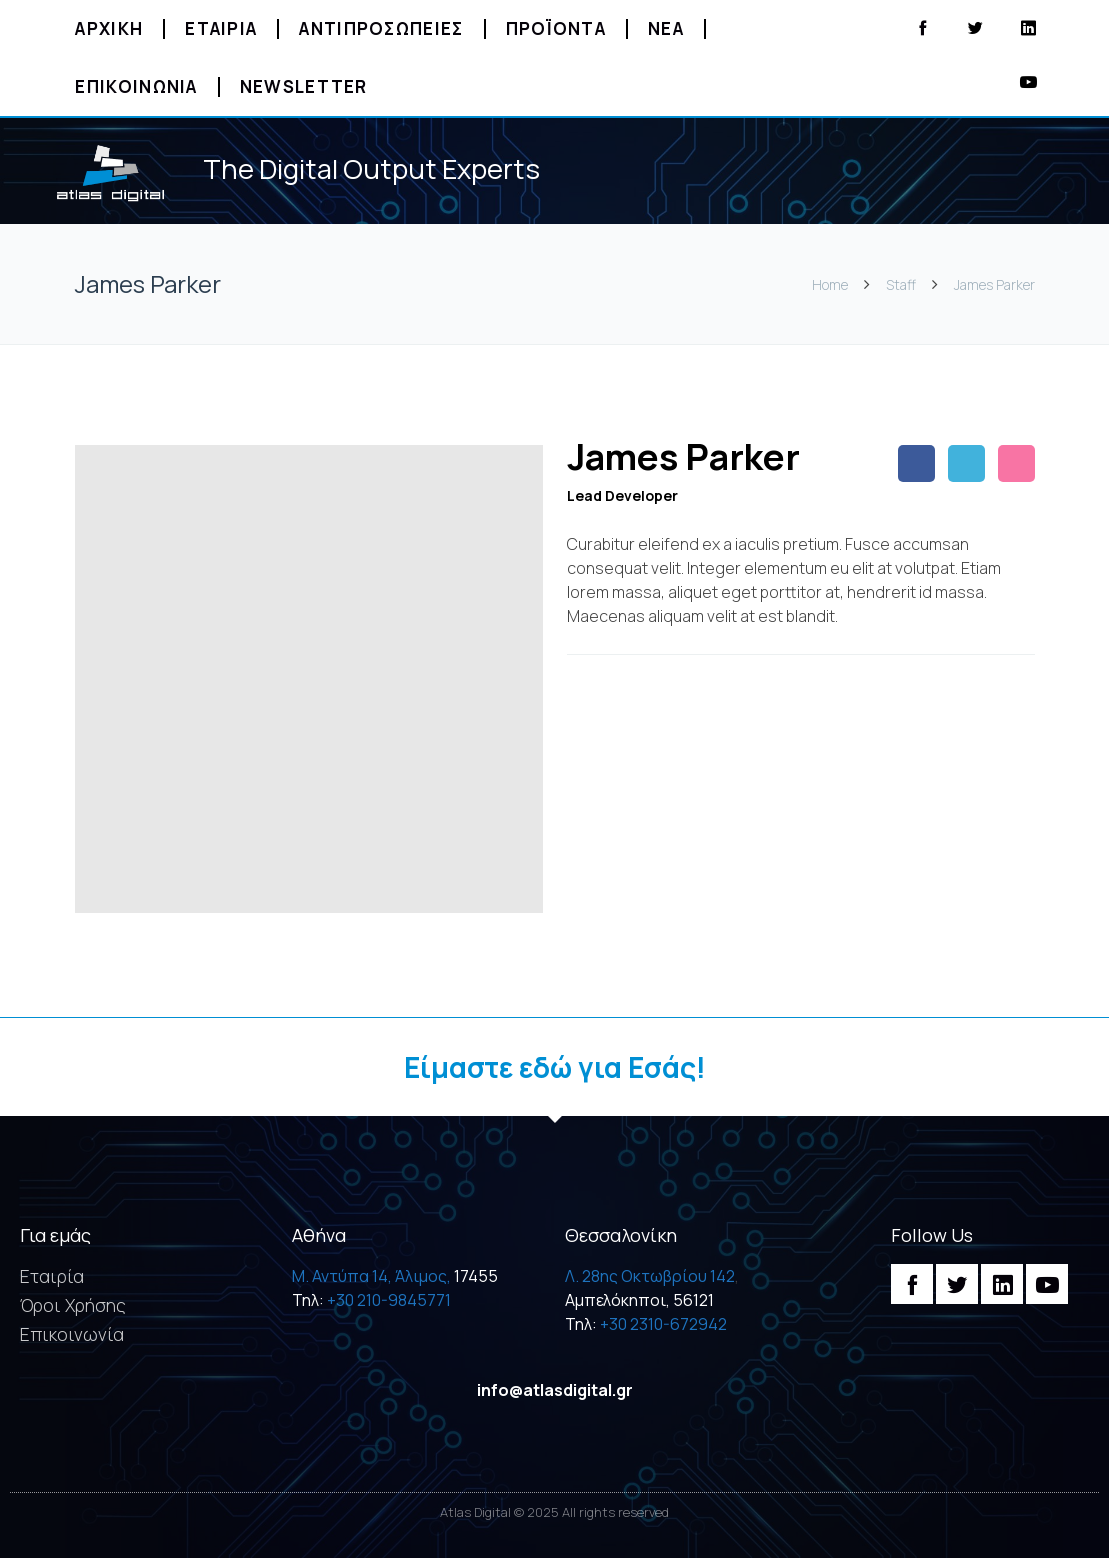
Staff (901, 284)
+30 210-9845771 (389, 1300)
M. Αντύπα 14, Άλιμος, (371, 1276)
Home (831, 284)
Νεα (666, 28)
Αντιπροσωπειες (381, 28)
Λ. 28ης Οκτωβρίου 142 (650, 1276)
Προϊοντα (556, 28)
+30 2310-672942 (663, 1324)
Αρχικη (109, 28)
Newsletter (304, 86)
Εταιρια (221, 28)
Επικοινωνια (136, 86)
